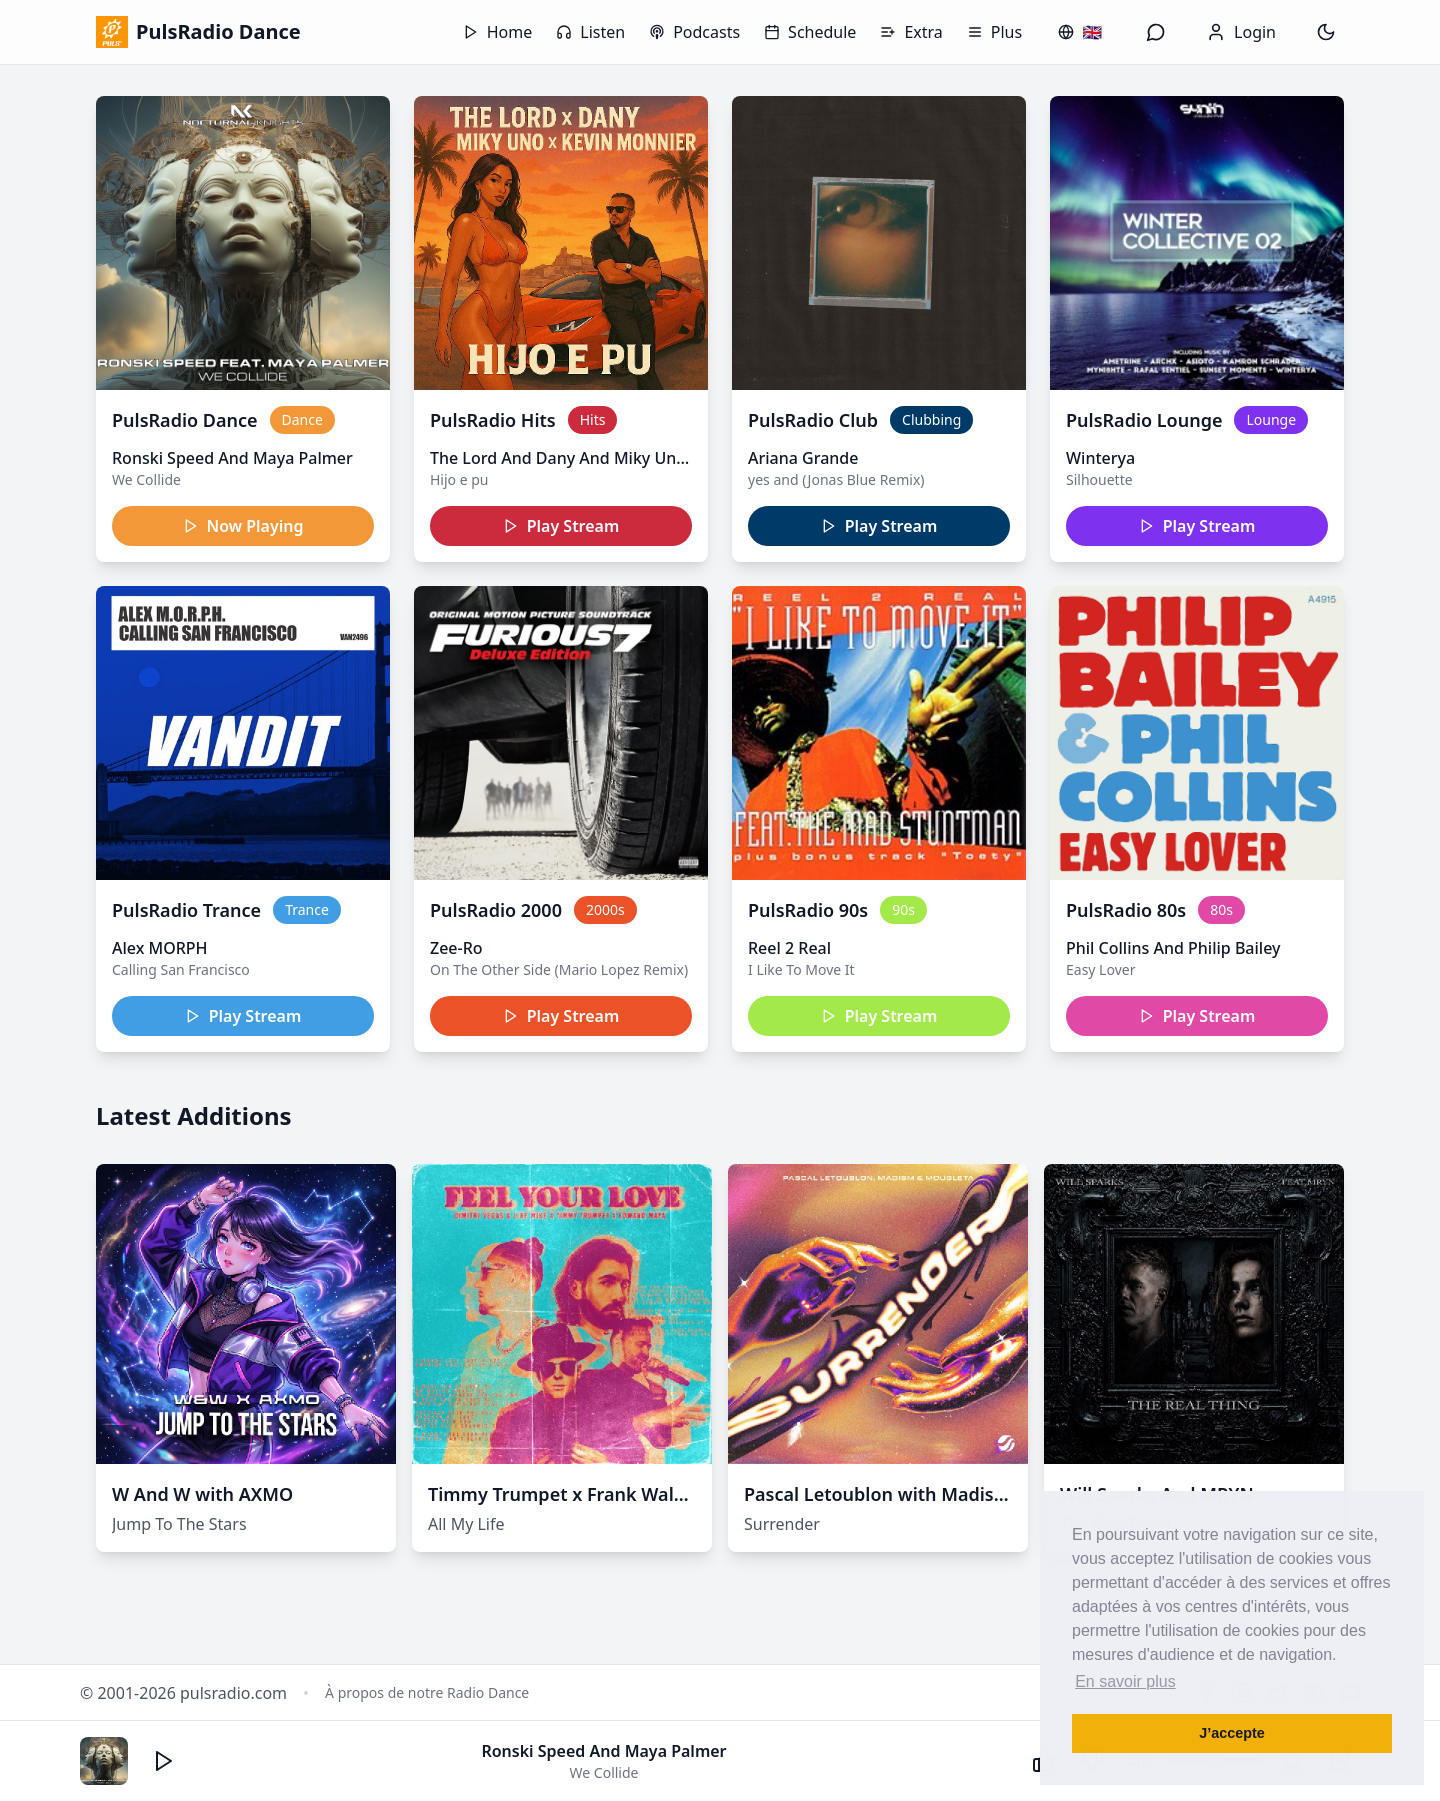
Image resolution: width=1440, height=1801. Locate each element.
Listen (590, 32)
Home (498, 32)
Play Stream (561, 526)
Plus (994, 32)
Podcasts (694, 32)
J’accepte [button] (1232, 1733)
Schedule (810, 32)
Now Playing (243, 526)
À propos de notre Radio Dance (427, 1692)
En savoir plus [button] (1125, 1681)
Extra (911, 32)
